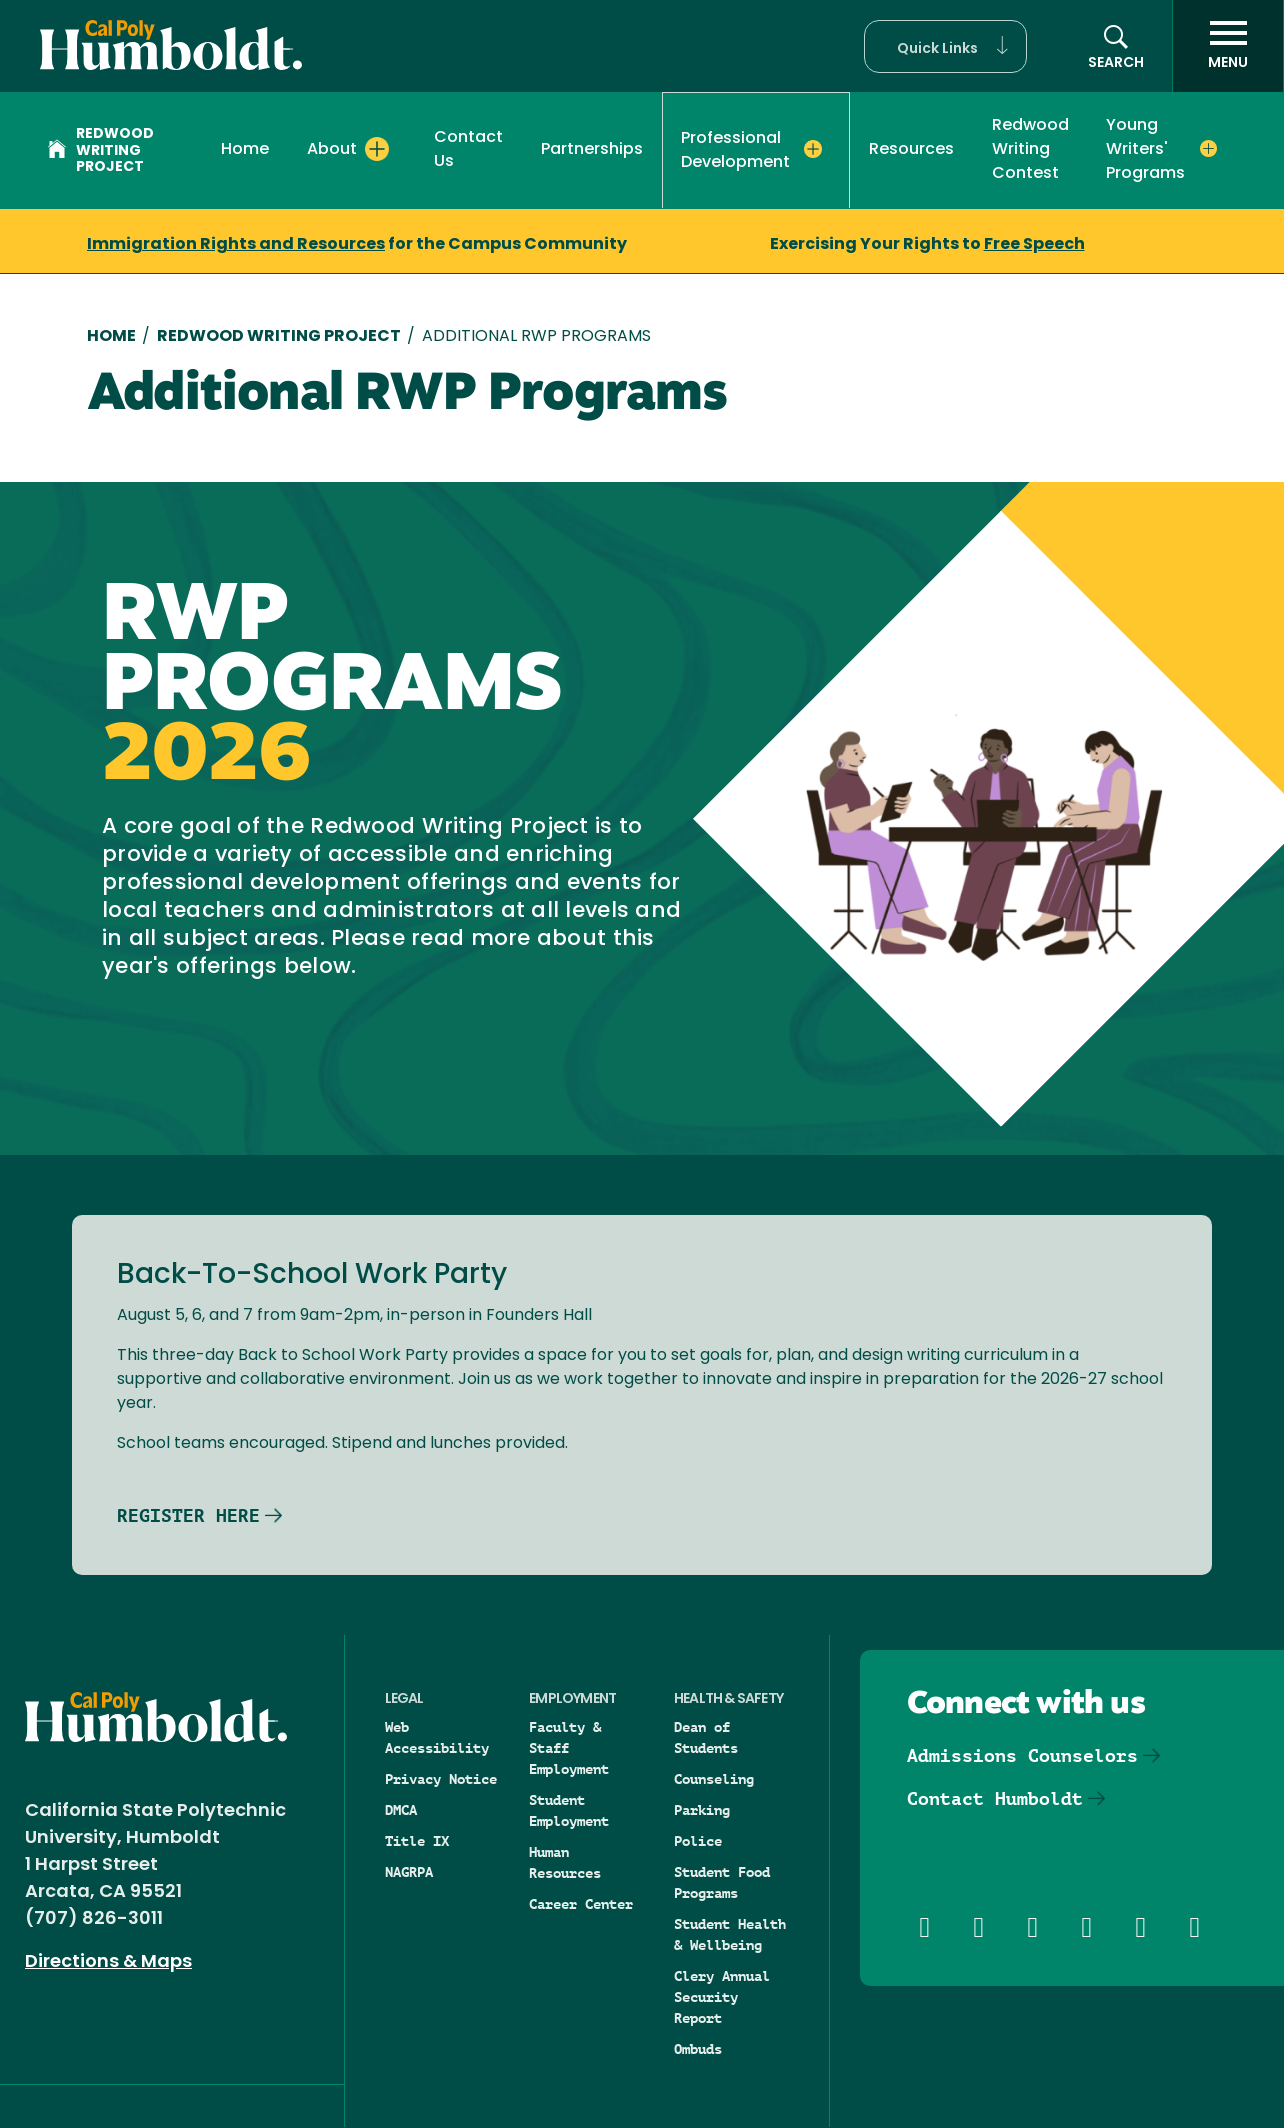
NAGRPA (409, 1872)
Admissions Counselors (1022, 1755)
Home (245, 150)
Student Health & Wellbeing (730, 1934)
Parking (702, 1810)
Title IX (417, 1841)
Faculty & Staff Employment (569, 1748)
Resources (911, 150)
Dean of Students (706, 1737)
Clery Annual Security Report (722, 1997)
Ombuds (698, 2049)
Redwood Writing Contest (1030, 150)
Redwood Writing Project (101, 151)
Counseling (714, 1779)
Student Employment (569, 1810)
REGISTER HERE (188, 1515)
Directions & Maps (108, 1962)
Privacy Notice (441, 1779)
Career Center (581, 1904)
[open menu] (1228, 46)
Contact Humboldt (995, 1798)
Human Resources (565, 1862)
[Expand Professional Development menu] (813, 149)
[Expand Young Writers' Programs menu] (1208, 149)
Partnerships (592, 150)
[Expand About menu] (377, 149)
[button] (945, 46)
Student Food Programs (722, 1882)
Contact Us (468, 150)
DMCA (401, 1810)
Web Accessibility (437, 1737)
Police (698, 1841)
